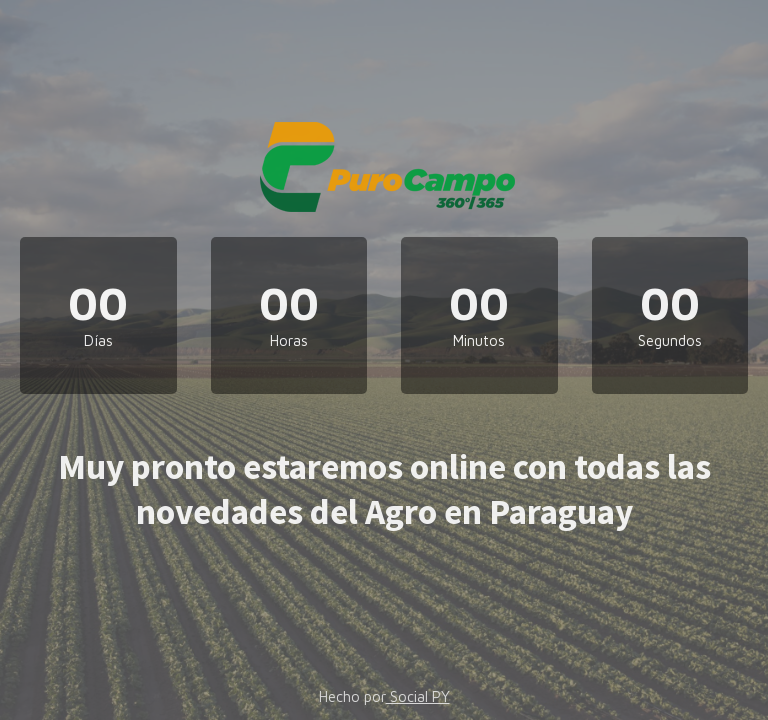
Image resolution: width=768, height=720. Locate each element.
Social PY (418, 696)
